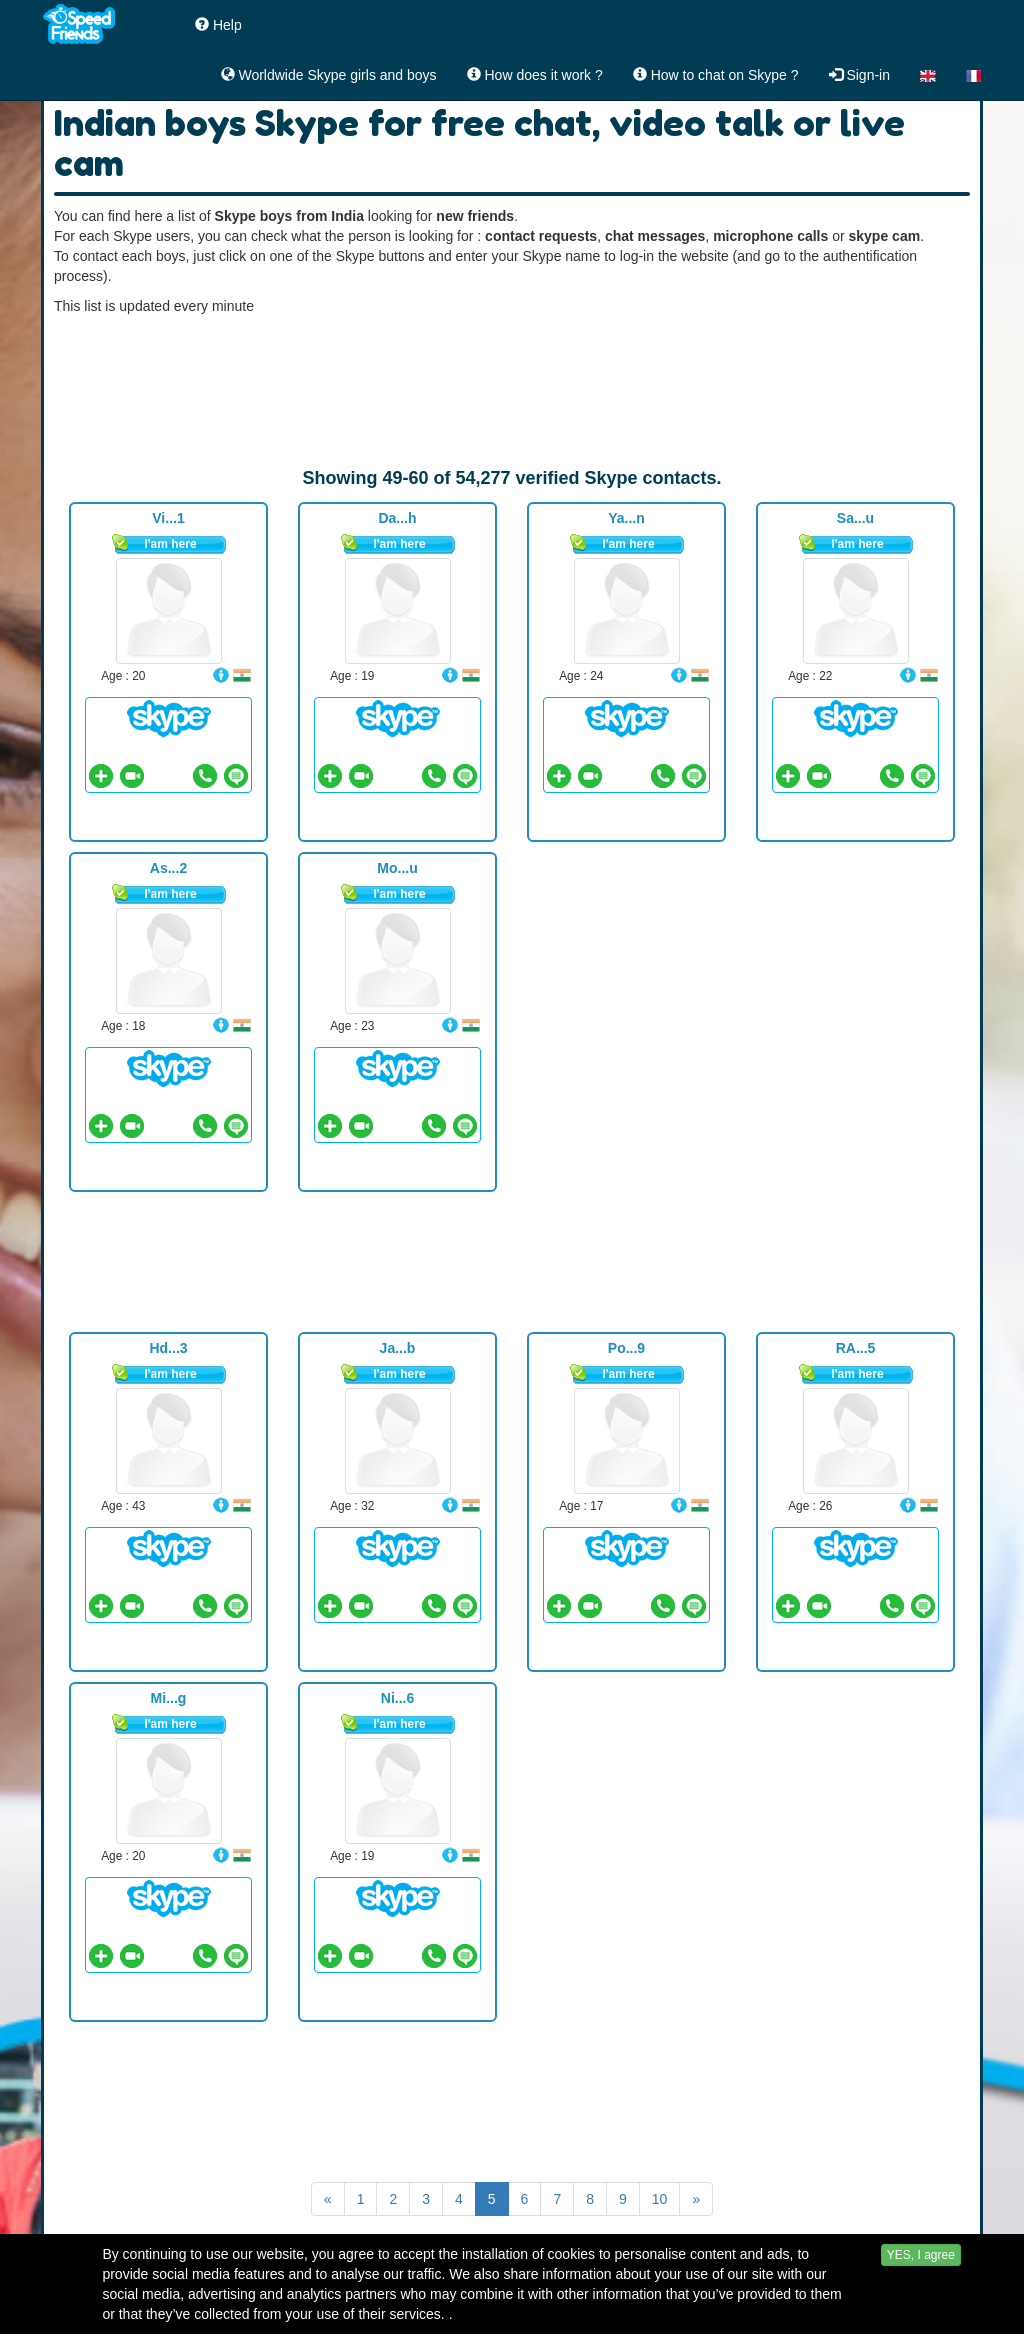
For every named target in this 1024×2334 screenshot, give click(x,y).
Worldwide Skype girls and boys (329, 75)
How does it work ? (535, 75)
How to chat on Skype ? (716, 75)
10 (660, 2199)
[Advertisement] (512, 391)
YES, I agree (921, 2306)
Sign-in (859, 75)
